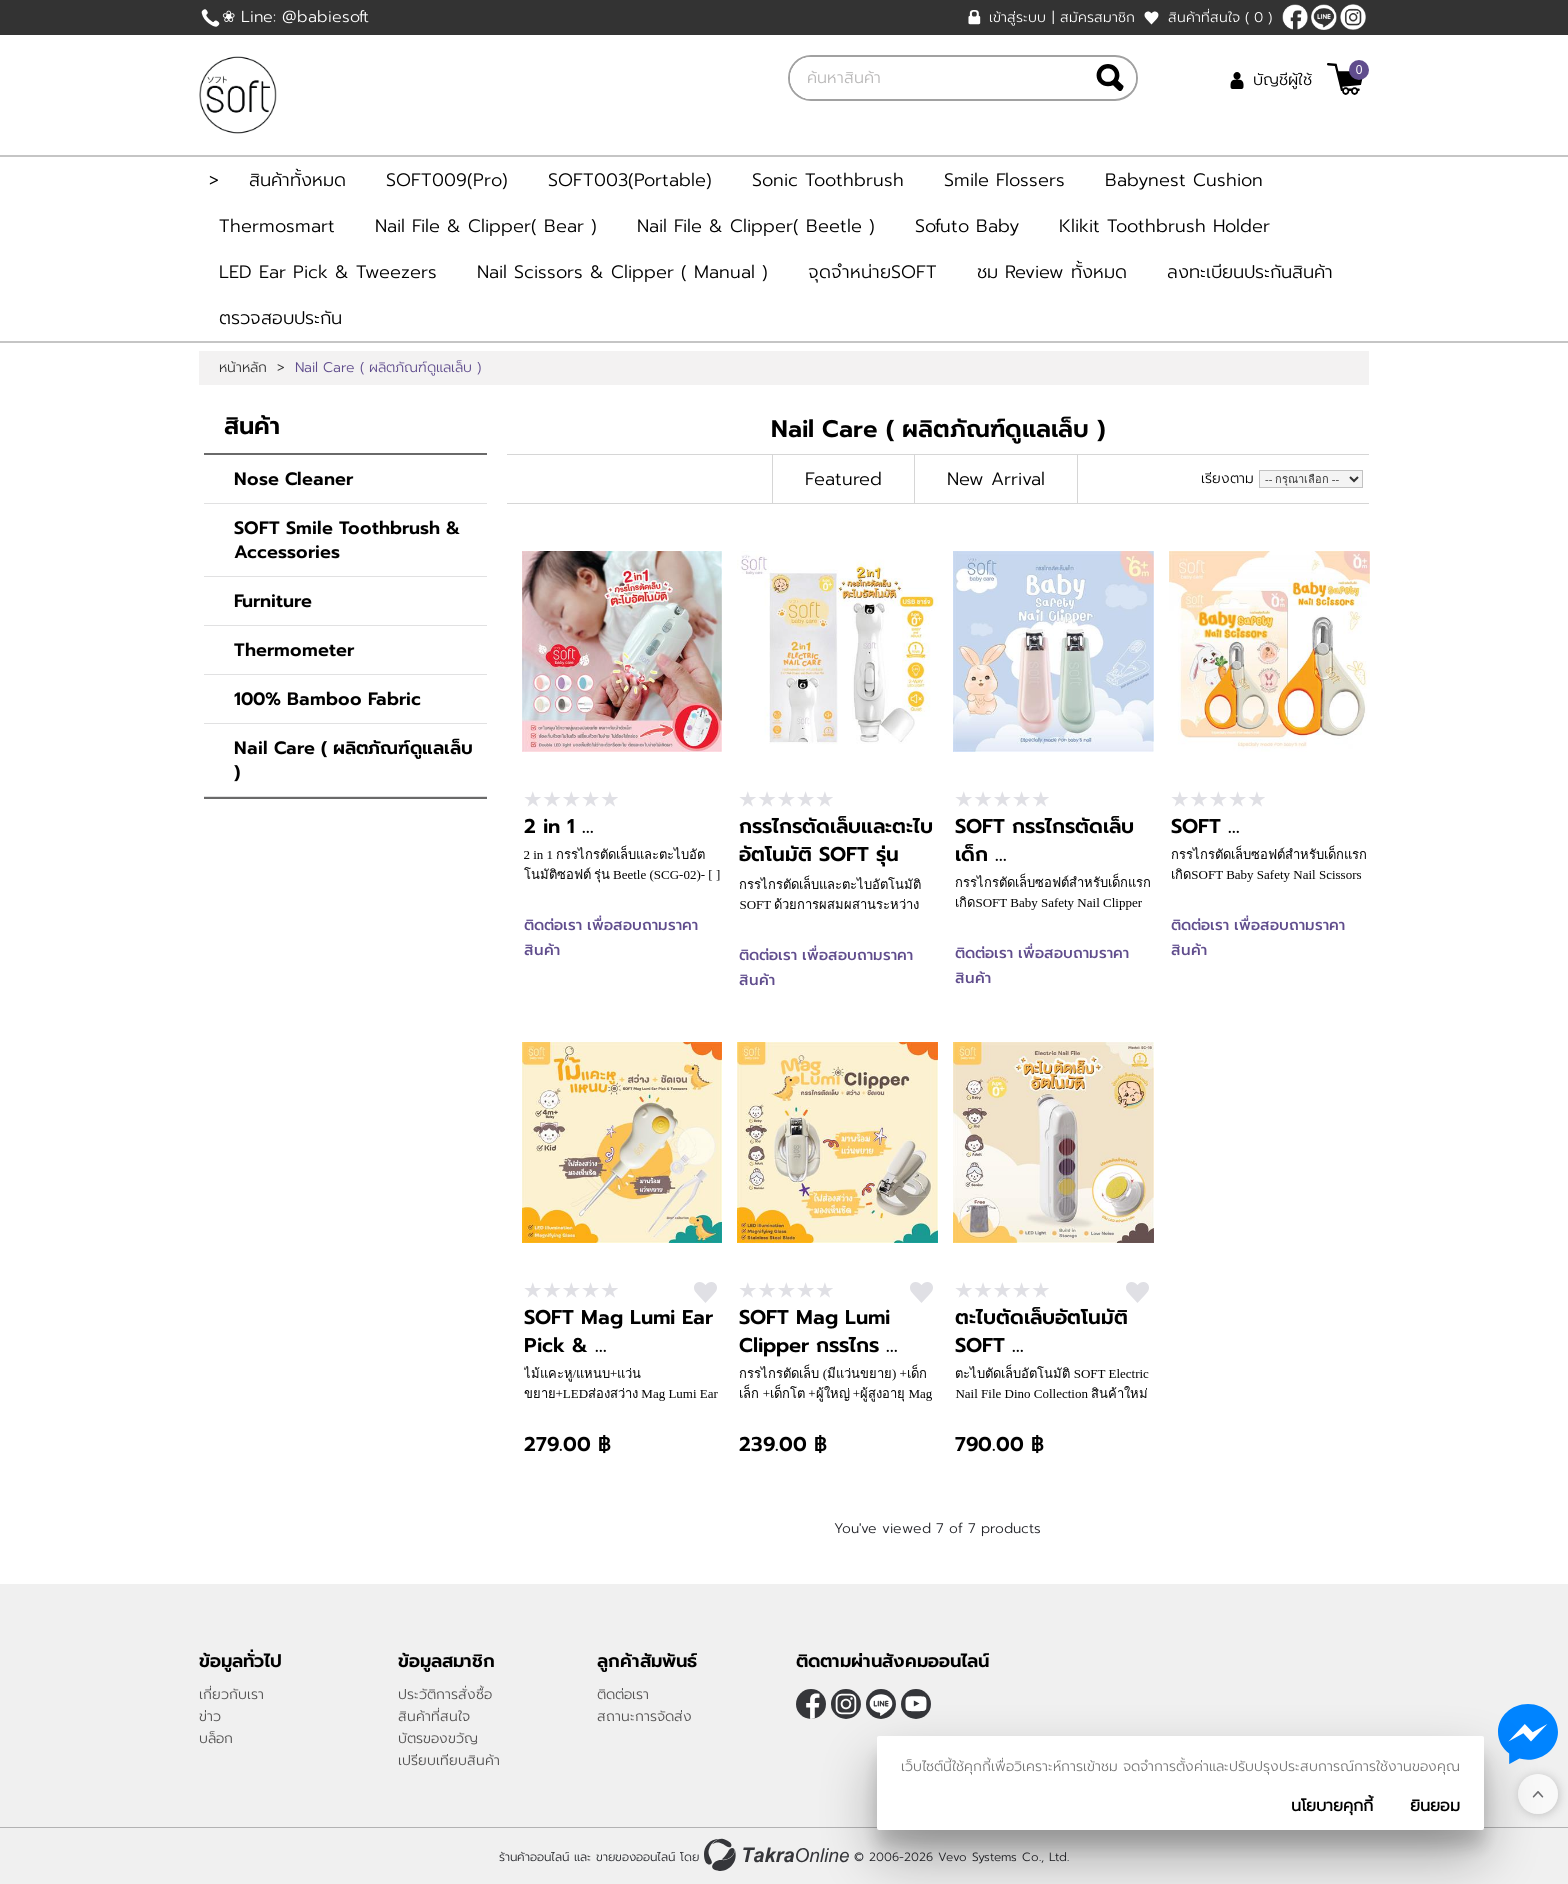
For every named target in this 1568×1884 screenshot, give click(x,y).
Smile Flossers (1004, 180)
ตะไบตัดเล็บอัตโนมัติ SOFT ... (1041, 1331)
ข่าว (210, 1716)
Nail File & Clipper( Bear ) (486, 226)
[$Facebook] (1295, 17)
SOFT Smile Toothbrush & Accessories (347, 540)
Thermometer (294, 650)
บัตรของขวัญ (438, 1738)
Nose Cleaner (293, 479)
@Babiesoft (1324, 17)
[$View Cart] (1345, 79)
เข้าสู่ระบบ (1017, 17)
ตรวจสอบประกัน (280, 318)
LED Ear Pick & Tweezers (328, 272)
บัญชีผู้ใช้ (1282, 80)
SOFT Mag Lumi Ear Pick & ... (618, 1331)
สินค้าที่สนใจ (1220, 17)
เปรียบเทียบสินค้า (449, 1760)
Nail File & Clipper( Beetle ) (756, 226)
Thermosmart (277, 226)
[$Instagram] (1353, 17)
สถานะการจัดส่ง (644, 1716)
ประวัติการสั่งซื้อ (445, 1694)
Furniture (273, 601)
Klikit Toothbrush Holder (1164, 226)
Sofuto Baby (967, 226)
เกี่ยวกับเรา (231, 1694)
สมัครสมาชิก (1097, 17)
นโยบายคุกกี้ (1332, 1806)
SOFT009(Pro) (447, 180)
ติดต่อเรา (623, 1694)
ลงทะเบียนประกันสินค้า (1250, 272)
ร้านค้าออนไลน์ (534, 1857)
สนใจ (705, 1292)
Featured (843, 479)
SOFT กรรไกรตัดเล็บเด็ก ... (1044, 840)
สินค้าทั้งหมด (297, 180)
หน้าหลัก (243, 368)
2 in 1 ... (559, 826)
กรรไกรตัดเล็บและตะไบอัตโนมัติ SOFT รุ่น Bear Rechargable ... (836, 854)
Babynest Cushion (1184, 180)
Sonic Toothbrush (828, 180)
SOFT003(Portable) (630, 180)
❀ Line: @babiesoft (295, 17)
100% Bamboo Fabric (327, 699)
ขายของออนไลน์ (635, 1857)
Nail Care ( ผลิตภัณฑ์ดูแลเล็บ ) (353, 760)
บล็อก (216, 1738)
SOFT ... (1205, 826)
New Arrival (996, 479)
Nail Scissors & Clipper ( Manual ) (622, 272)
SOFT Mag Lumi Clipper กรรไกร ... (818, 1331)
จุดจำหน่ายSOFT (872, 272)
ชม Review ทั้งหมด (1052, 272)
